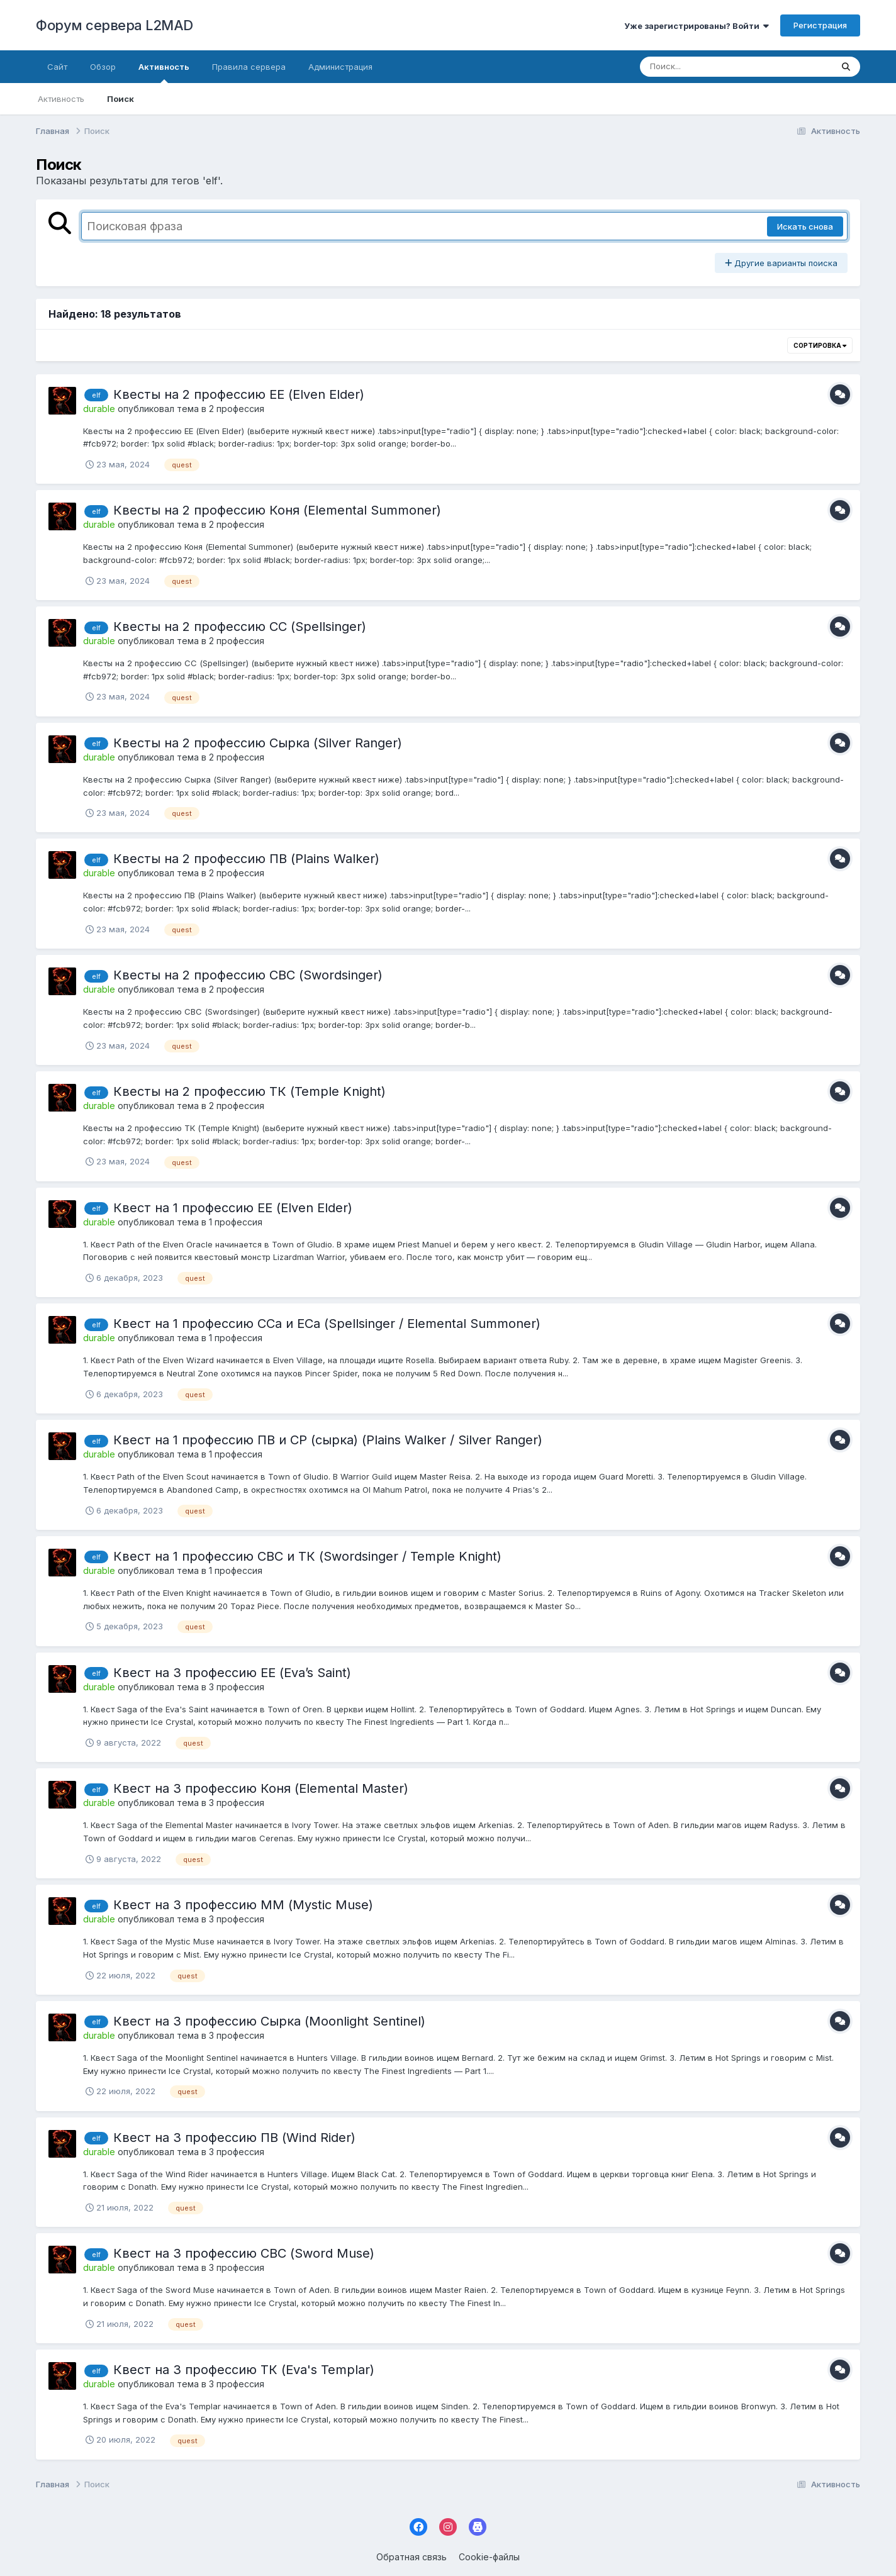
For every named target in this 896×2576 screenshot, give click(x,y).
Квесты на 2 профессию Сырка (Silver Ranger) (257, 742)
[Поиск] (712, 67)
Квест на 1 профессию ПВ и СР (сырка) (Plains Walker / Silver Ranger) (327, 1439)
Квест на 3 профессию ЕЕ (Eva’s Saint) (232, 1672)
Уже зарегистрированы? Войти (696, 26)
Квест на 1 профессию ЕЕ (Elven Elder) (232, 1207)
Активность (163, 72)
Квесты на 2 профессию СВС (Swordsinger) (248, 975)
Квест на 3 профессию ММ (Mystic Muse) (243, 1904)
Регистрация (820, 25)
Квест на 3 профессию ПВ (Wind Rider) (234, 2137)
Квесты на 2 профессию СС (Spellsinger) (239, 626)
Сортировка (819, 345)
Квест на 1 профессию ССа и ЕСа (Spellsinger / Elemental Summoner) (326, 1323)
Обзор (103, 67)
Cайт (57, 67)
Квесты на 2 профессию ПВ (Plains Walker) (246, 858)
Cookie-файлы (489, 2556)
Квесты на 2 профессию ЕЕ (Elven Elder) (238, 394)
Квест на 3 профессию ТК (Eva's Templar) (243, 2369)
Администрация (340, 67)
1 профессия (235, 1222)
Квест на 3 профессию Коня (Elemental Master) (260, 1788)
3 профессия (236, 1686)
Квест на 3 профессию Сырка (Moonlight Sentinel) (269, 2021)
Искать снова (805, 226)
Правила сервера (249, 67)
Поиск (120, 99)
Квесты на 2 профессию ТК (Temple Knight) (249, 1091)
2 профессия (236, 408)
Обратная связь (411, 2556)
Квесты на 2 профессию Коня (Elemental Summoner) (277, 510)
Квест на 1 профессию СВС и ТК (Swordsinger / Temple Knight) (307, 1556)
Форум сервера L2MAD (114, 25)
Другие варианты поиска (781, 263)
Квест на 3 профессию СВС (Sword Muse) (243, 2253)
